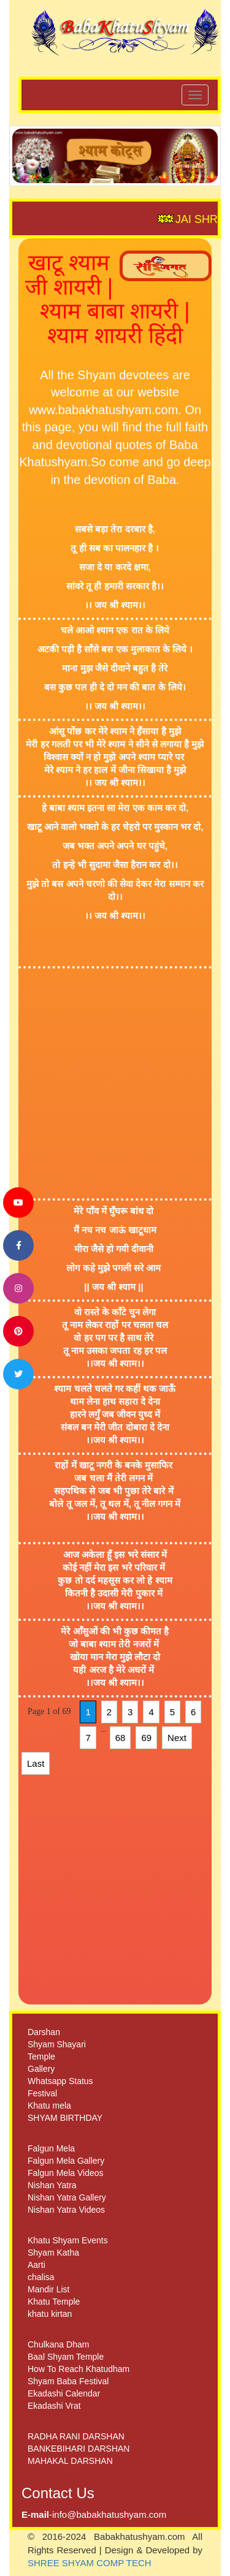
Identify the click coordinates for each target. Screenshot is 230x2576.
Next (176, 1737)
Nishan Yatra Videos (66, 2210)
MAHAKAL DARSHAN (70, 2461)
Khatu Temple (54, 2301)
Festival (42, 2093)
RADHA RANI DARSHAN (76, 2436)
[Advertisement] (115, 1083)
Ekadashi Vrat (54, 2406)
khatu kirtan (50, 2314)
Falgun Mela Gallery (66, 2161)
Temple (41, 2056)
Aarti (36, 2265)
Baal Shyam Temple (66, 2357)
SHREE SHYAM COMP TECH (89, 2563)
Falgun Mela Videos (65, 2173)
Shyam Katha (53, 2252)
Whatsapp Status (60, 2081)
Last (35, 1763)
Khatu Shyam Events (68, 2240)
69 (146, 1737)
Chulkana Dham (58, 2344)
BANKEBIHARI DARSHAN (78, 2448)
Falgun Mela (51, 2148)
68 (120, 1737)
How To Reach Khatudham (78, 2369)
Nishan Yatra (52, 2185)
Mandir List (48, 2289)
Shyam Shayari (57, 2044)
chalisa (41, 2277)
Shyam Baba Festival (68, 2381)
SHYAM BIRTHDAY (65, 2118)
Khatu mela (49, 2105)
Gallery (41, 2069)
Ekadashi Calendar (64, 2393)
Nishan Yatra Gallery (67, 2197)
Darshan (44, 2032)
